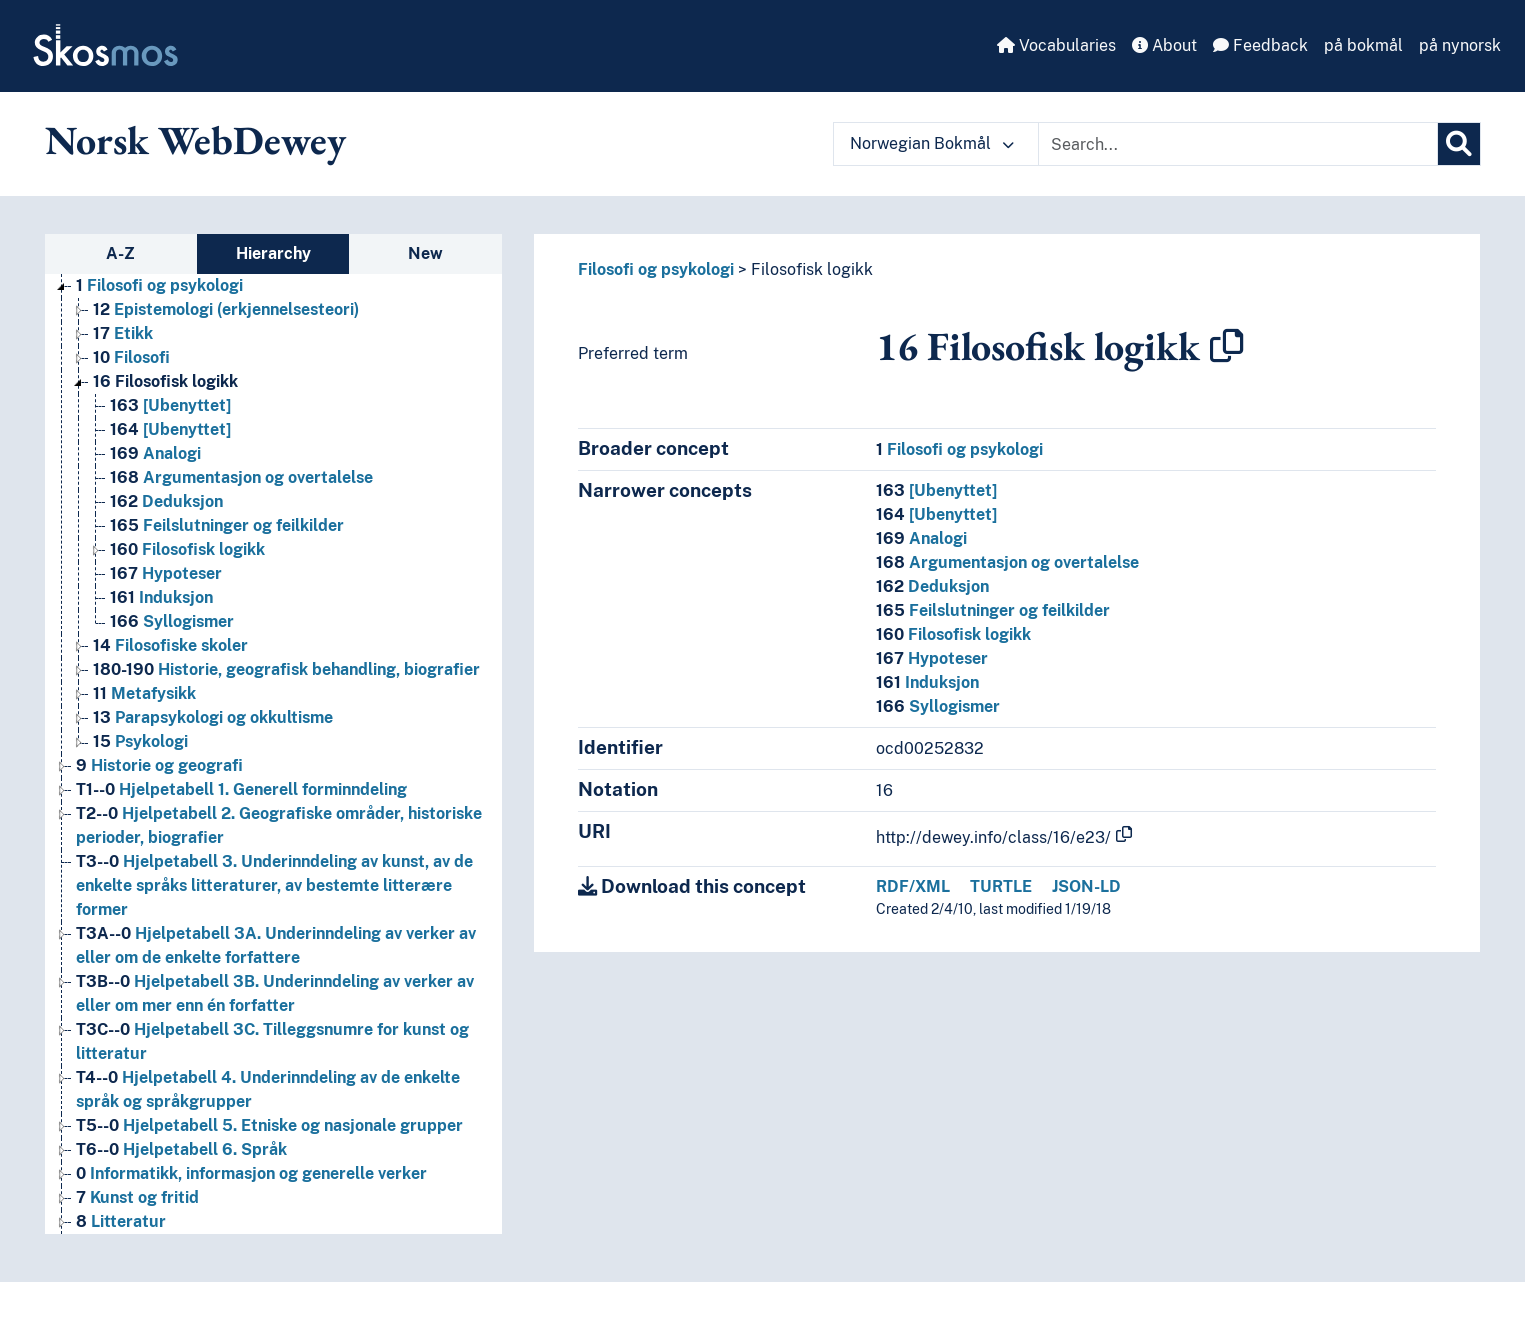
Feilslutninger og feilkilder (993, 610)
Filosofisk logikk (812, 269)
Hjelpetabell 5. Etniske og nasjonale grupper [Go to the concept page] (269, 1125)
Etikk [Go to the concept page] (123, 333)
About (1164, 45)
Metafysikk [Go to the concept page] (144, 693)
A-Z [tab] (120, 253)
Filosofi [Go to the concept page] (131, 357)
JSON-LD (1086, 886)
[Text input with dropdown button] (1238, 144)
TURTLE (1001, 886)
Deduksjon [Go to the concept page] (166, 501)
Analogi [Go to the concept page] (155, 453)
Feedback (1260, 45)
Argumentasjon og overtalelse (1007, 562)
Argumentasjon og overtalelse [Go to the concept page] (241, 477)
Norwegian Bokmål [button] (932, 143)
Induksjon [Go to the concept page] (161, 597)
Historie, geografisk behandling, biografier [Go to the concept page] (286, 669)
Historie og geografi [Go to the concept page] (159, 765)
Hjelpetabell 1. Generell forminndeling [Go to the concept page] (241, 789)
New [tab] (425, 253)
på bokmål (1363, 45)
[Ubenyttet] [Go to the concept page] (170, 405)
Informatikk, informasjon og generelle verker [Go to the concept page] (251, 1173)
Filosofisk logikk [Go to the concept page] (165, 381)
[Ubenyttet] (936, 490)
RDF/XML (913, 886)
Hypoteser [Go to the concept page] (166, 573)
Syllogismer (938, 706)
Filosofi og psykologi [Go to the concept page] (159, 285)
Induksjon (927, 682)
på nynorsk (1460, 45)
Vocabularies (1056, 45)
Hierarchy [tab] (273, 253)
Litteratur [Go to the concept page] (121, 1221)
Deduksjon (932, 586)
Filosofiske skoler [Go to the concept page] (170, 645)
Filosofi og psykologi (656, 269)
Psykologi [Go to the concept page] (140, 741)
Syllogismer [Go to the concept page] (172, 621)
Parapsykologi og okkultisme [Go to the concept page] (213, 717)
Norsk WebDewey (195, 140)
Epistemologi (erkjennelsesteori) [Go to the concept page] (226, 309)
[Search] (1459, 144)
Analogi (921, 538)
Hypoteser (932, 658)
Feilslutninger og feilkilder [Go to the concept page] (227, 525)
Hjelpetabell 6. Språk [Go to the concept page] (181, 1149)
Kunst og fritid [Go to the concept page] (137, 1197)
